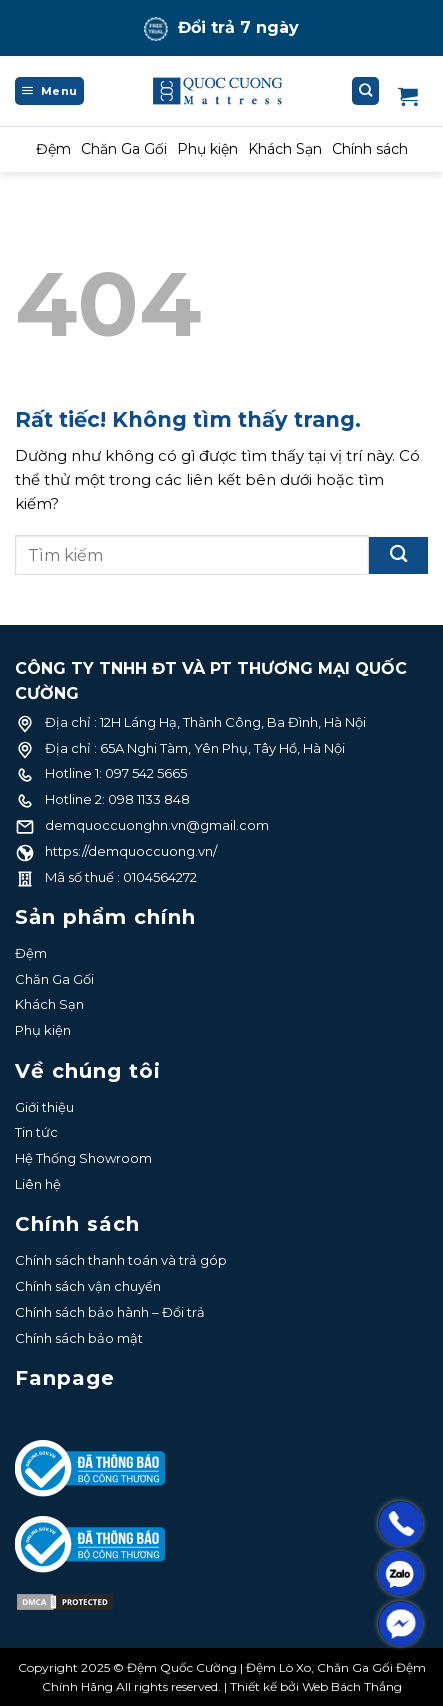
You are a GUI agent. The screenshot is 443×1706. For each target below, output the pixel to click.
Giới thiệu (44, 1107)
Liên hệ (38, 1184)
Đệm (53, 149)
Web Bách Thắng (352, 1686)
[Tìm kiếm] (366, 91)
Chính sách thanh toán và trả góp (121, 1260)
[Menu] (49, 91)
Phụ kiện (207, 149)
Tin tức (36, 1132)
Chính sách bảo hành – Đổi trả (110, 1312)
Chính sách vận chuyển (88, 1286)
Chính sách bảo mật (79, 1338)
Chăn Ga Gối (124, 149)
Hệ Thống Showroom (83, 1158)
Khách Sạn (285, 149)
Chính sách (370, 149)
